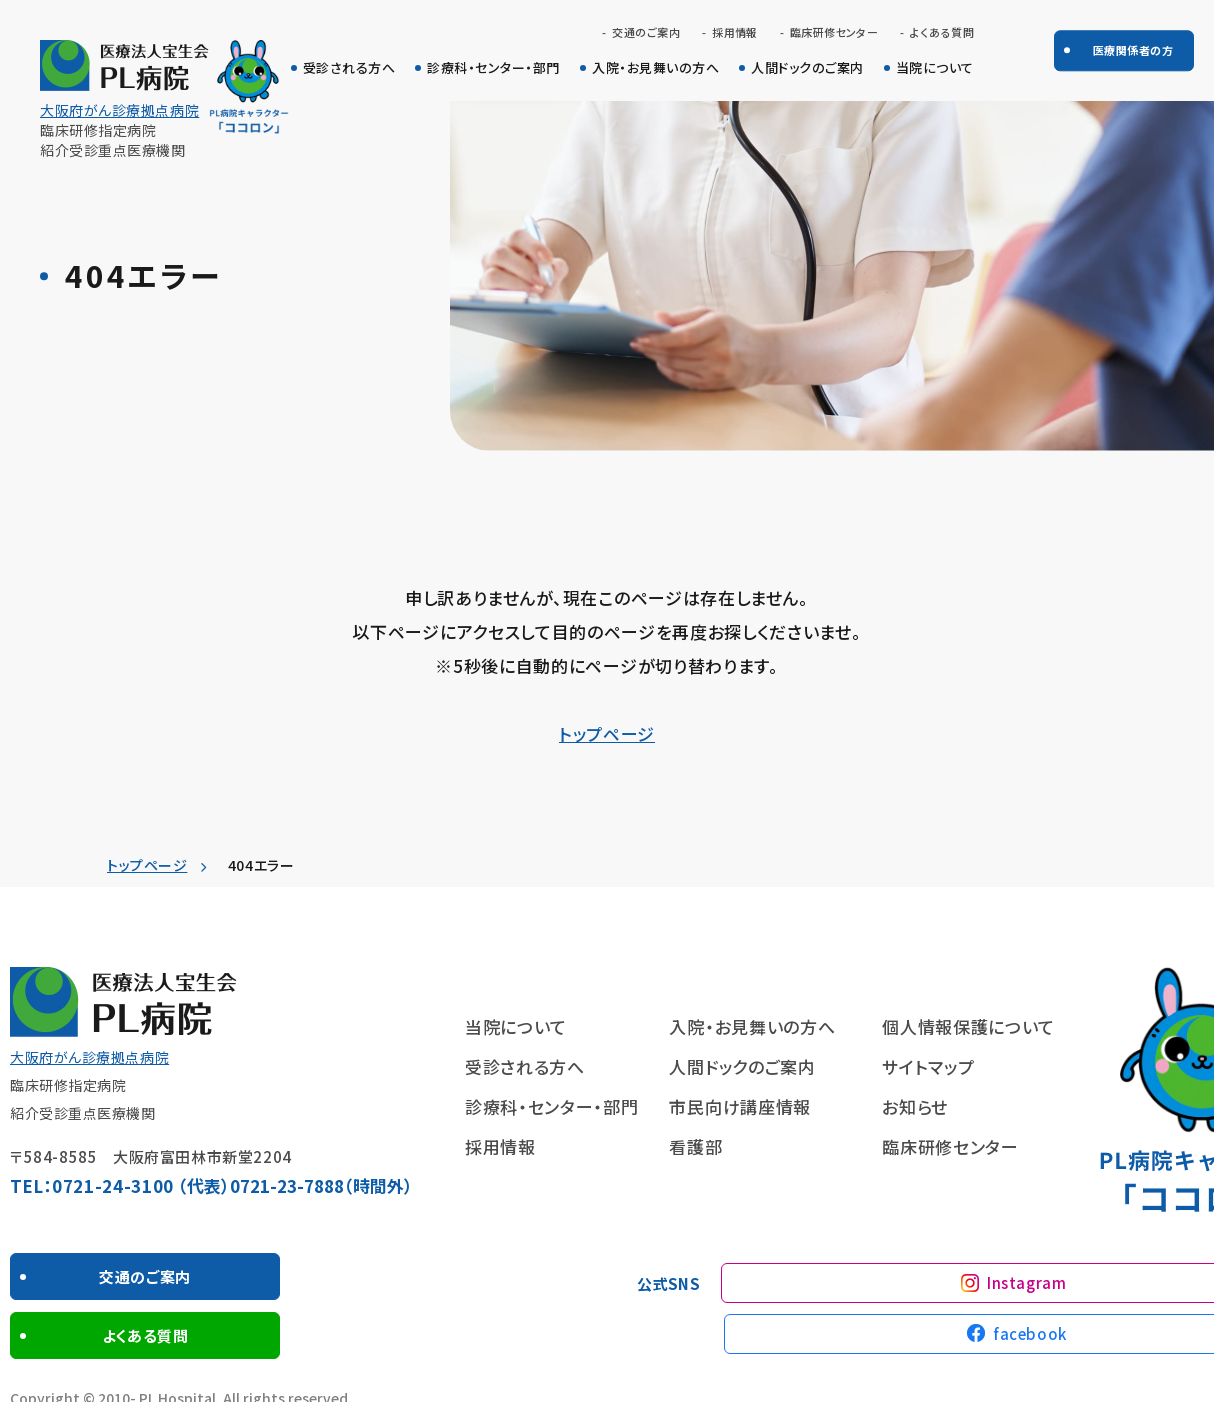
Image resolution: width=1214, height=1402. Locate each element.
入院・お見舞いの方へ (655, 68)
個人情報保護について (968, 1026)
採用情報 (735, 32)
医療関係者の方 (1133, 50)
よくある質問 (942, 32)
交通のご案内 (646, 32)
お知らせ (915, 1106)
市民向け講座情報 (739, 1106)
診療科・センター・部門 (493, 68)
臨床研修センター (834, 32)
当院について (935, 68)
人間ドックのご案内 (807, 68)
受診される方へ (349, 68)
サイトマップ (928, 1066)
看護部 (695, 1146)
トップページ (607, 733)
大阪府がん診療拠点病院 (119, 110)
